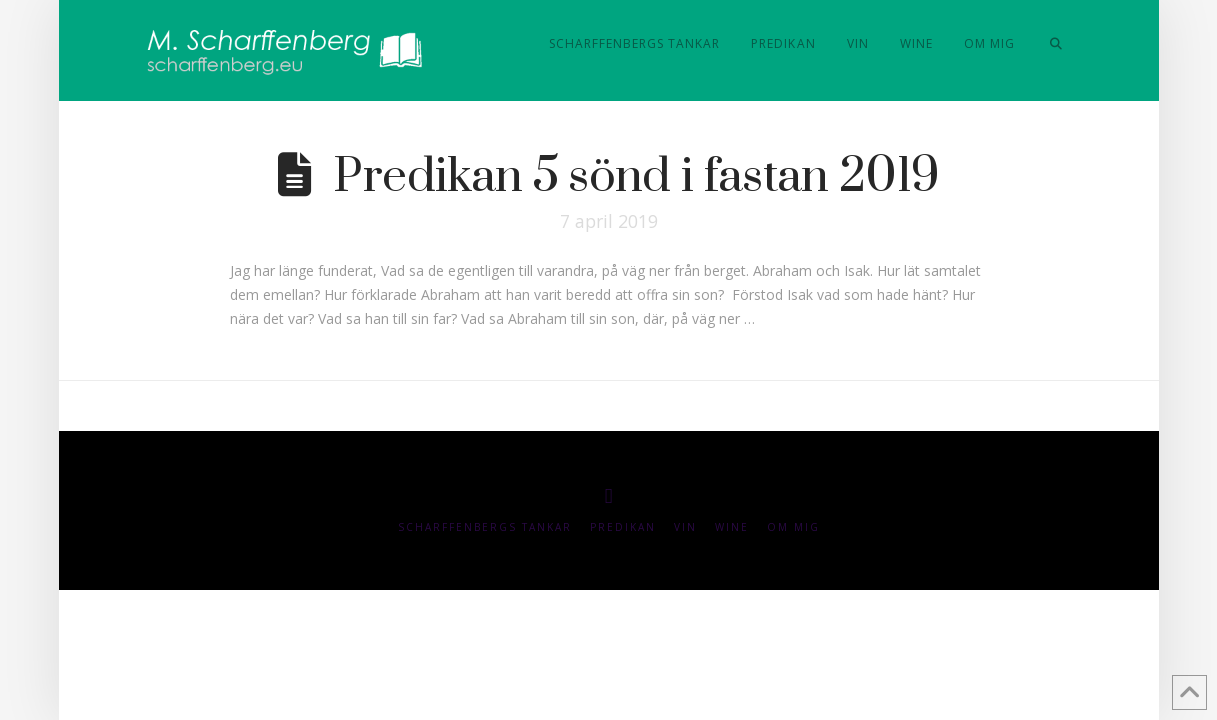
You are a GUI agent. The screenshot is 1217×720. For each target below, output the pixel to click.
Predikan (623, 527)
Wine (732, 527)
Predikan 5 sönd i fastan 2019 (636, 177)
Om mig (793, 527)
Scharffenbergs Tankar (485, 527)
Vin (685, 527)
